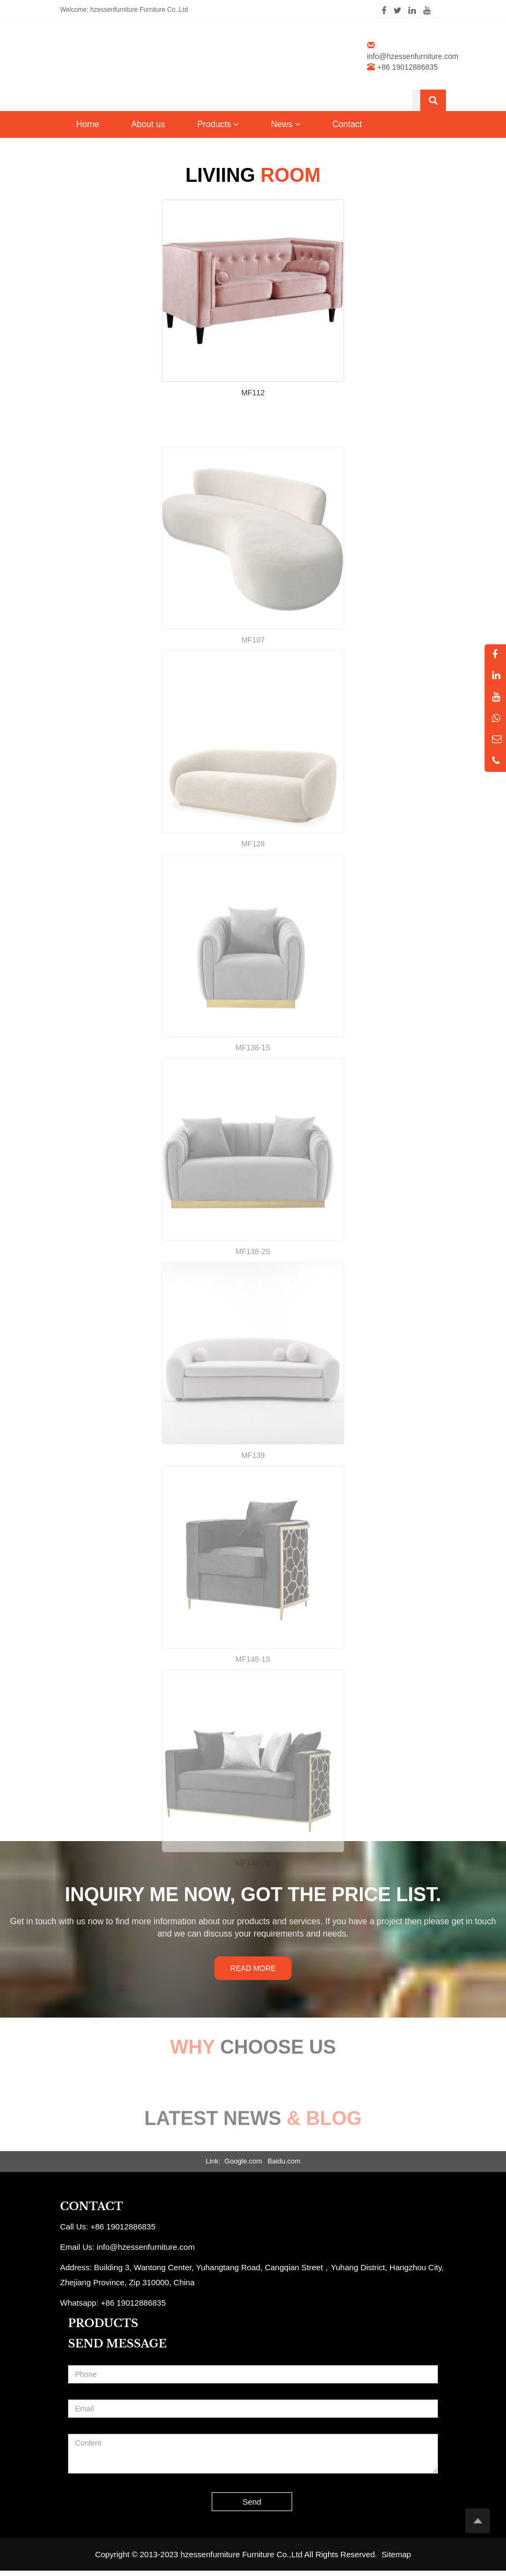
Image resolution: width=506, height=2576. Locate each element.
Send (251, 2501)
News (285, 124)
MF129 (253, 916)
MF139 (253, 1527)
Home (87, 124)
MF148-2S (252, 1935)
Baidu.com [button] (283, 2161)
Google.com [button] (243, 2161)
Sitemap (396, 2554)
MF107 (253, 712)
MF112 (253, 392)
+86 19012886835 (133, 2302)
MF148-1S (252, 1731)
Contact (347, 124)
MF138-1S (252, 1120)
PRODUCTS (103, 2323)
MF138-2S (252, 1324)
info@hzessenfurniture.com (413, 56)
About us (148, 124)
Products (218, 124)
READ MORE (253, 1968)
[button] (236, 124)
